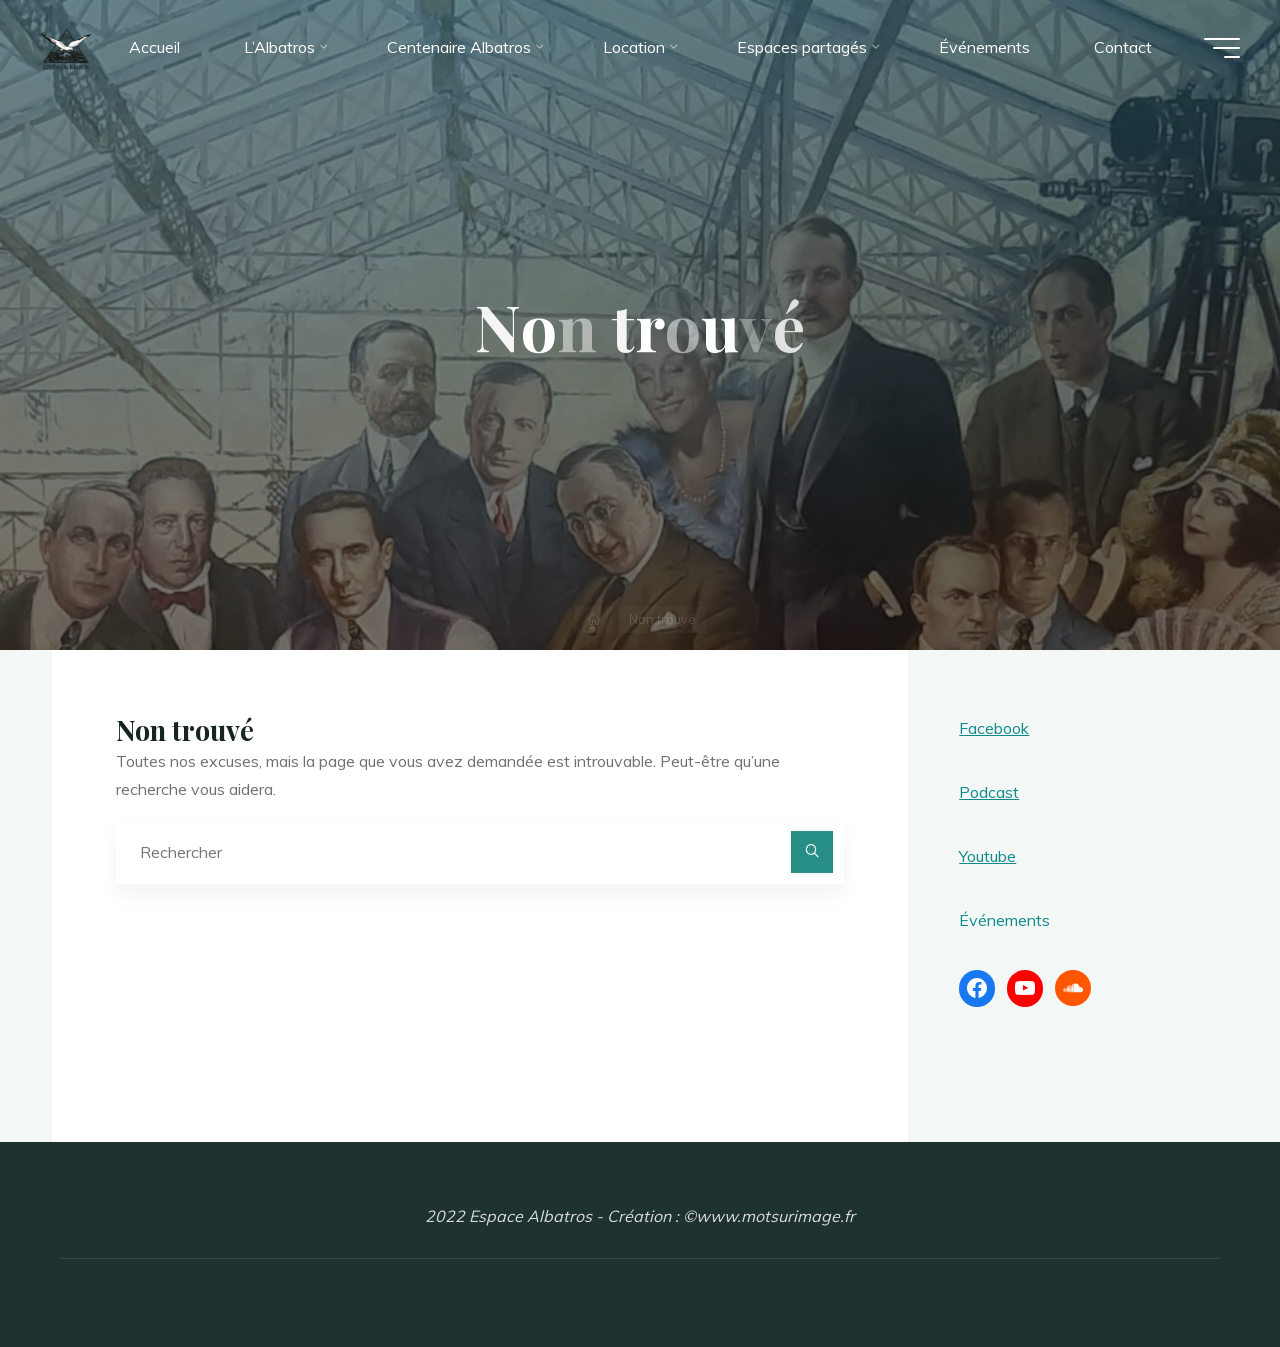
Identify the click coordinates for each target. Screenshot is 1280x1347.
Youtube (987, 856)
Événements (1004, 920)
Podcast (989, 792)
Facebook (994, 728)
